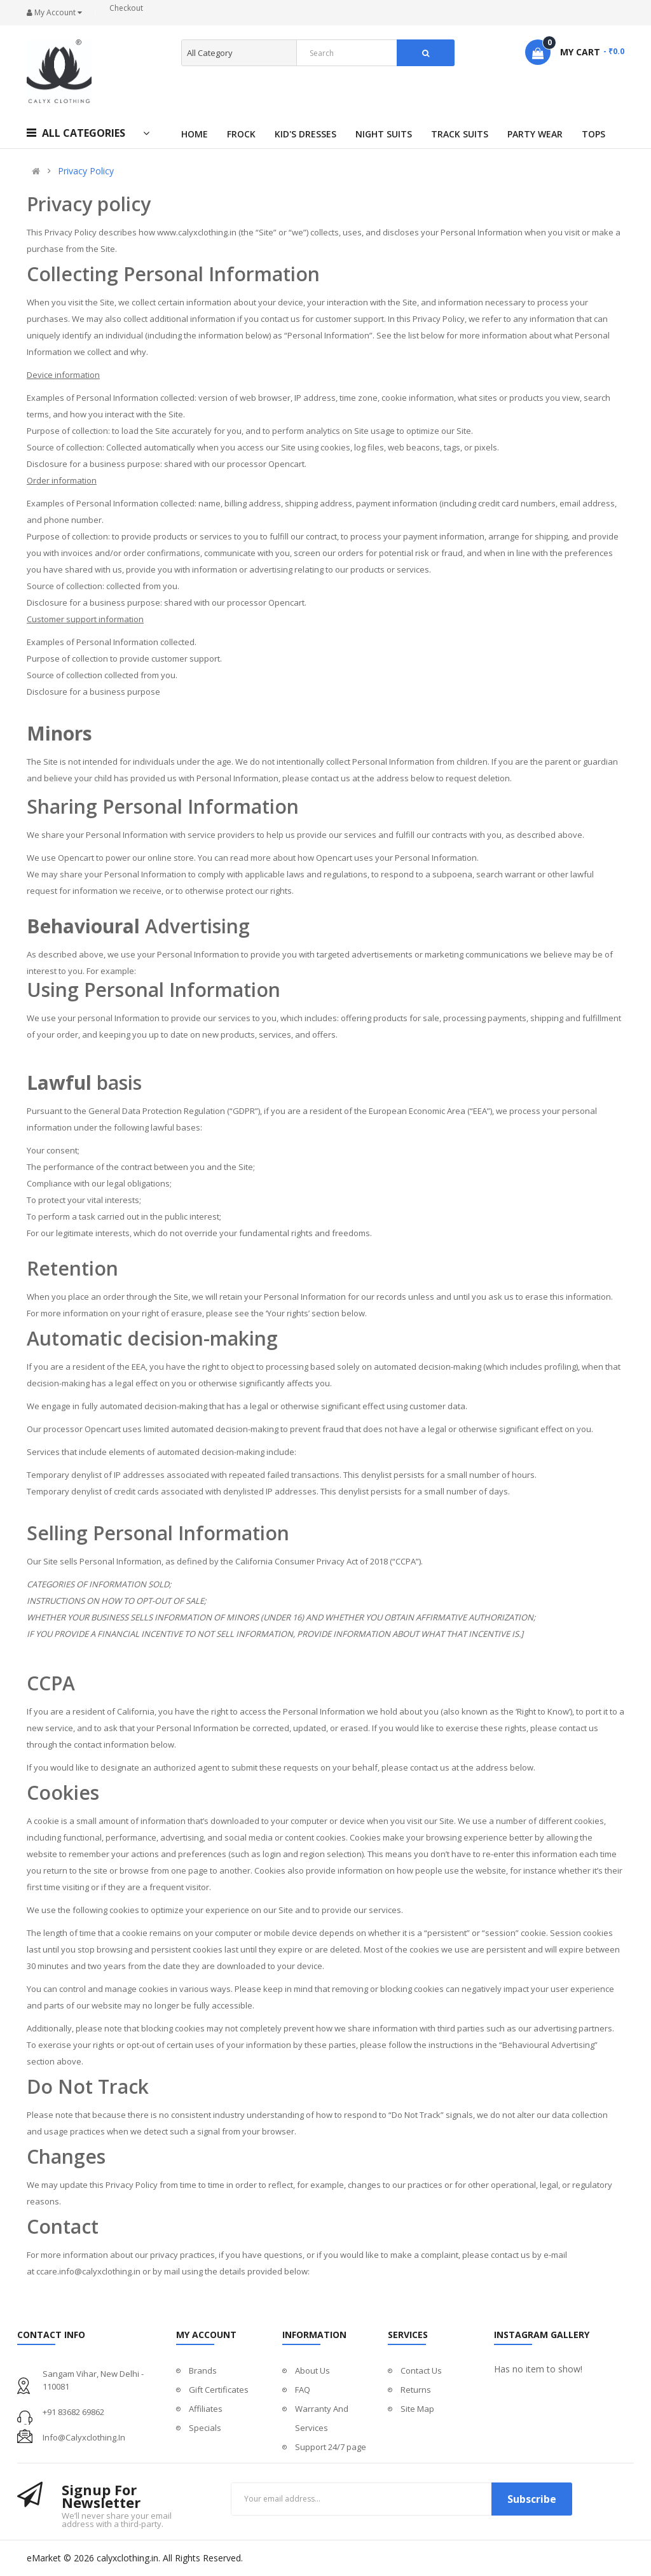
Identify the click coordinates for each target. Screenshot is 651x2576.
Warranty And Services (321, 2418)
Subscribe (531, 2499)
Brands (203, 2370)
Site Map (417, 2408)
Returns (416, 2389)
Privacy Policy (86, 171)
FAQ (302, 2389)
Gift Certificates (219, 2389)
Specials (205, 2427)
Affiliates (206, 2408)
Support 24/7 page (330, 2447)
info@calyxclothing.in (84, 2437)
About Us (312, 2370)
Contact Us (421, 2370)
